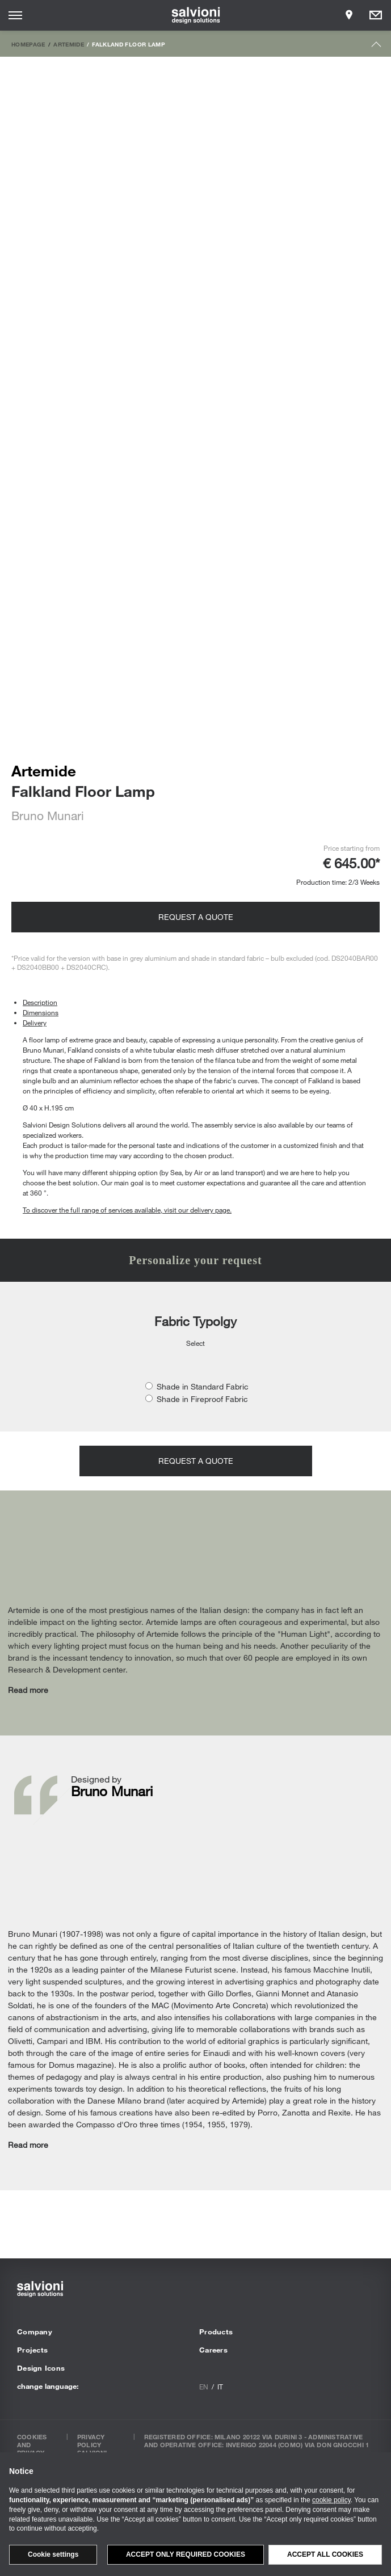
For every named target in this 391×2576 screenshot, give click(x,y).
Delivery (35, 1022)
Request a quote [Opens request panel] (195, 917)
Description (40, 1002)
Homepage (28, 44)
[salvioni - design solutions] (195, 15)
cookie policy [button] (331, 2500)
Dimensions (40, 1012)
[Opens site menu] (15, 15)
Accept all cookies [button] (325, 2554)
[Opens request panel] (375, 15)
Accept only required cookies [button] (185, 2554)
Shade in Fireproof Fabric (202, 1399)
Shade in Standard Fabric (203, 1386)
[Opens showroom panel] (349, 15)
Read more (28, 1690)
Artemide (68, 44)
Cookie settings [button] (53, 2554)
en (203, 2386)
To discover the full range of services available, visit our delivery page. (127, 1209)
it (220, 2386)
